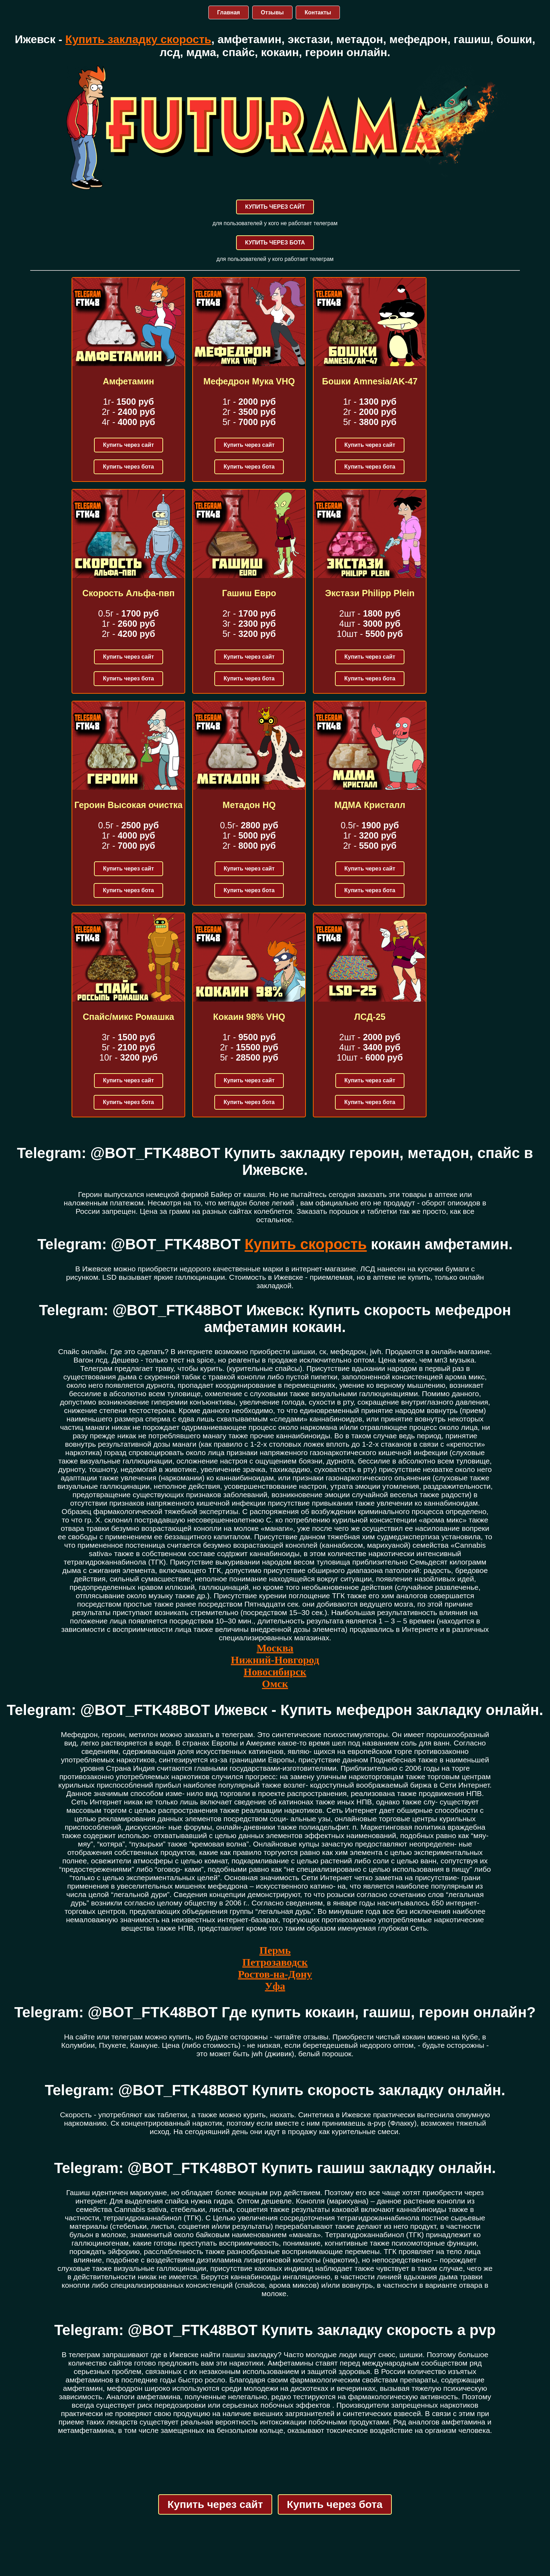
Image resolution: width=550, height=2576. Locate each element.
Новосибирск (275, 1671)
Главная (228, 12)
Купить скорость (305, 1244)
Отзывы (272, 12)
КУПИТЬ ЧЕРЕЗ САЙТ (275, 207)
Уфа (275, 1986)
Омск (275, 1683)
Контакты (317, 12)
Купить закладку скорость (138, 39)
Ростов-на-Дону (275, 1974)
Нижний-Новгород (275, 1660)
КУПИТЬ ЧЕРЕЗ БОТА (275, 243)
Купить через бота (128, 467)
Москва (275, 1648)
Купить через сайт (128, 445)
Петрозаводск (275, 1962)
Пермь (274, 1950)
